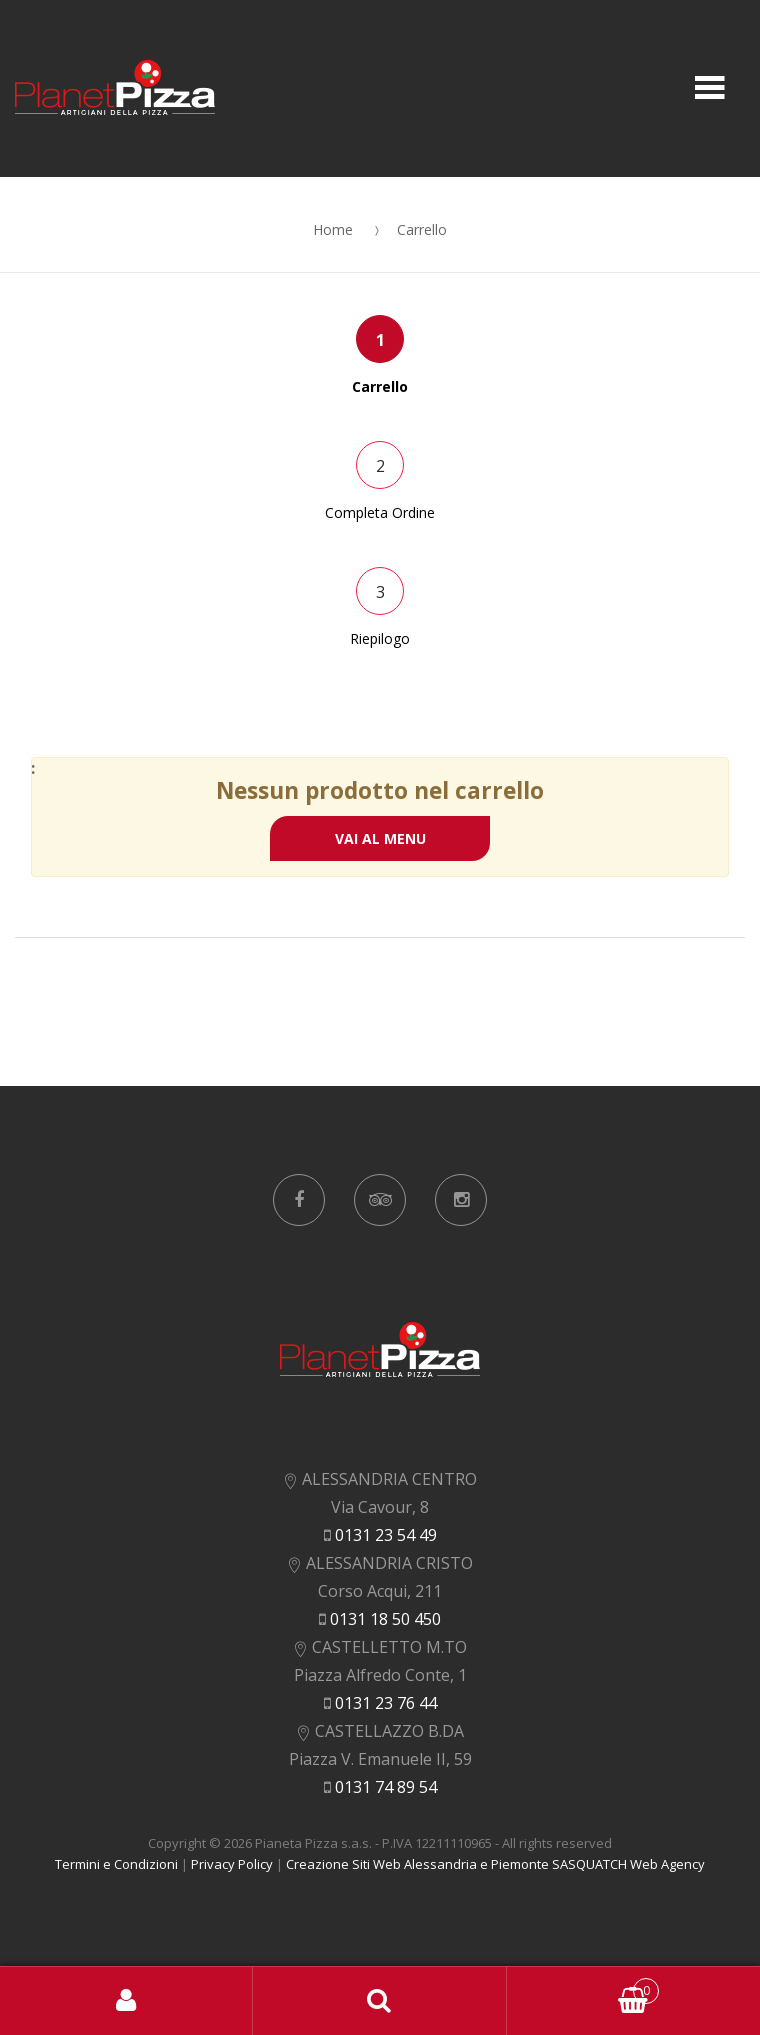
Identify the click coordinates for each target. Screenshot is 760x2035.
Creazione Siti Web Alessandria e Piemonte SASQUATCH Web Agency (495, 1864)
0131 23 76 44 (386, 1703)
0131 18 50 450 (385, 1619)
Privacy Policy (232, 1864)
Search (379, 2001)
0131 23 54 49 (386, 1535)
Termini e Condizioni (116, 1864)
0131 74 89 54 (386, 1787)
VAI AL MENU (380, 838)
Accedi (126, 2001)
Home (333, 229)
